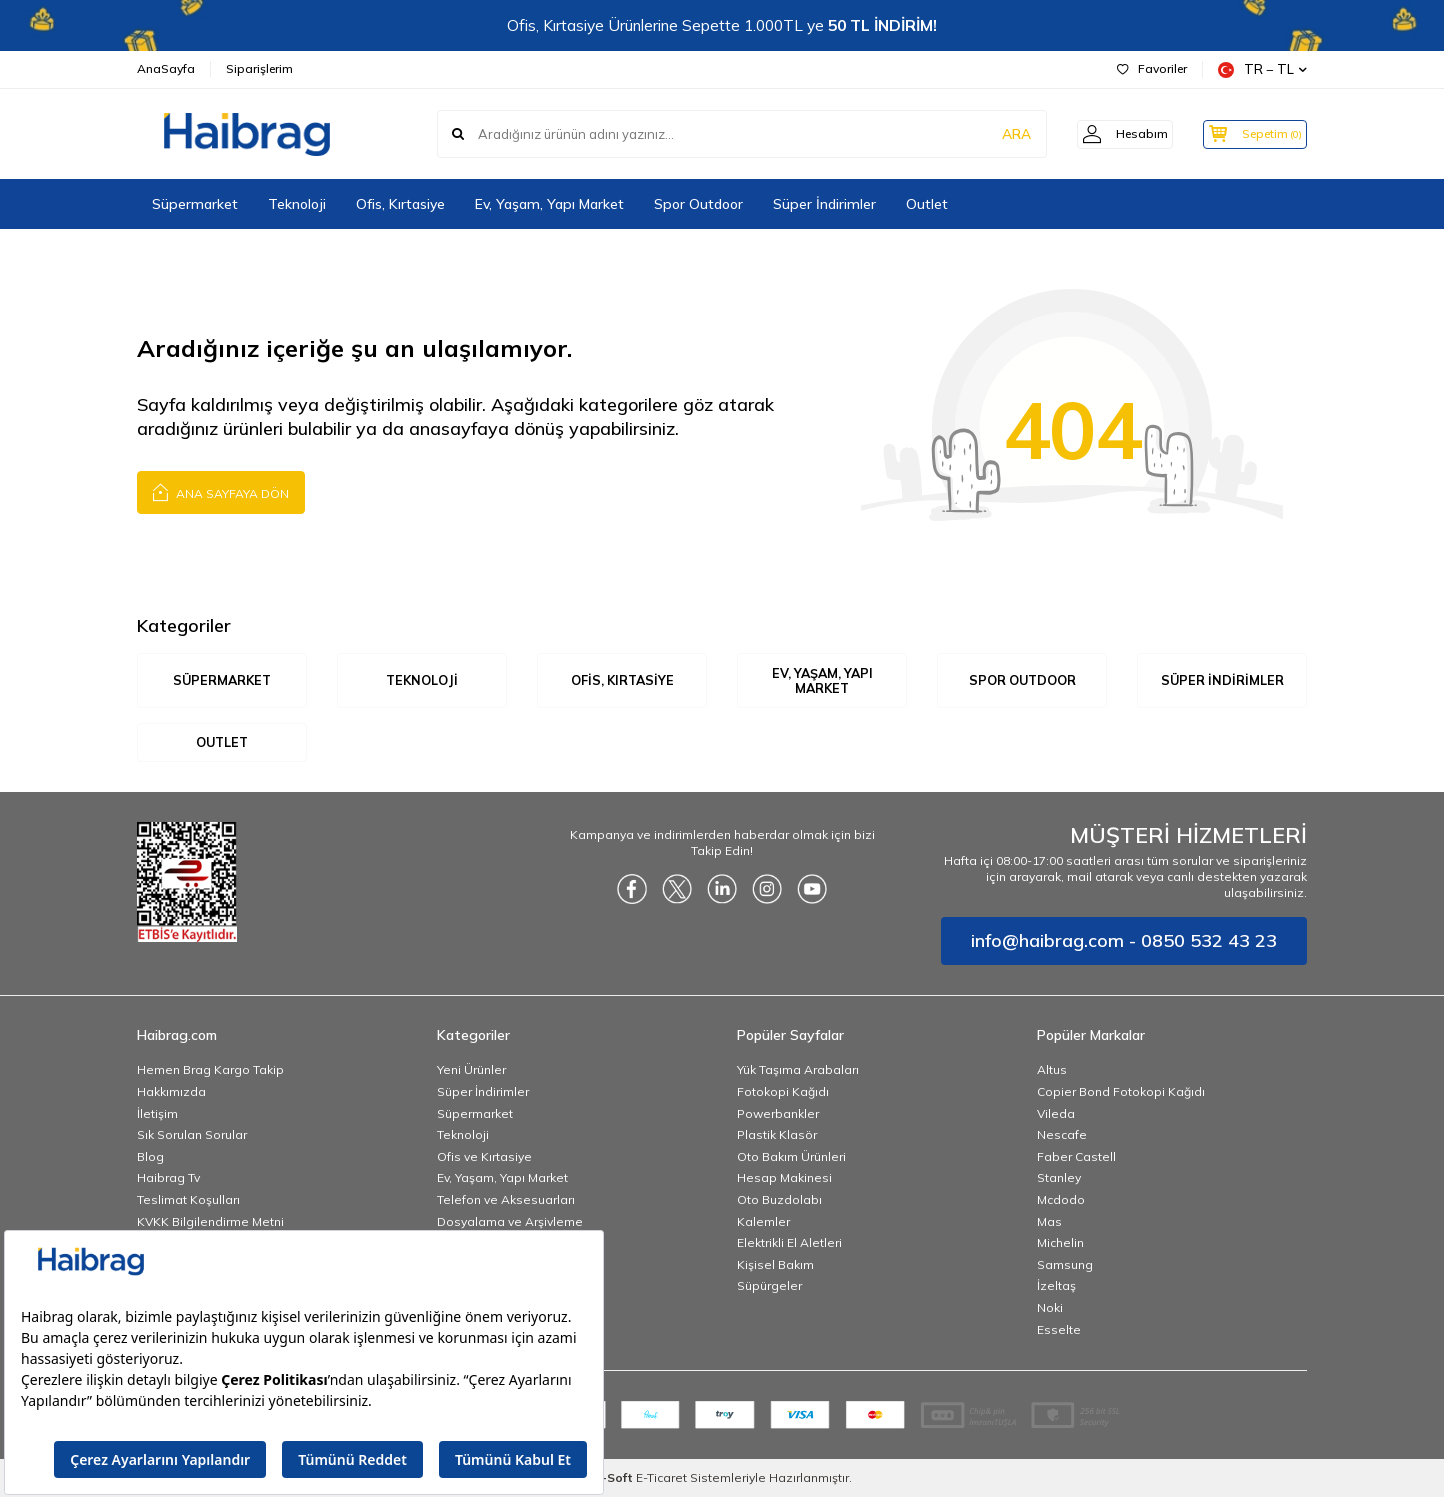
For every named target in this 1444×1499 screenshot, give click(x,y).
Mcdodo (1061, 1201)
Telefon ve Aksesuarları (506, 1201)
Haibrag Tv (168, 1179)
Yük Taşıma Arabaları (798, 1071)
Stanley (1059, 1179)
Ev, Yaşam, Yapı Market (549, 204)
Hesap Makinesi (784, 1179)
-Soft (614, 1479)
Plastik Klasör (777, 1136)
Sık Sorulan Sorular (192, 1136)
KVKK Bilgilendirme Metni (210, 1222)
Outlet (927, 204)
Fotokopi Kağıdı (783, 1093)
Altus (1052, 1071)
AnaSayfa (166, 68)
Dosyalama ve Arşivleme (510, 1222)
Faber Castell (1076, 1157)
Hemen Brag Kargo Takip (210, 1071)
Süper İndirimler (824, 204)
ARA (994, 134)
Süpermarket (195, 204)
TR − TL (1262, 69)
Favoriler (1152, 68)
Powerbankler (778, 1114)
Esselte (1059, 1330)
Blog (150, 1157)
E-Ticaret (661, 1479)
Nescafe (1062, 1136)
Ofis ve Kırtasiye (484, 1157)
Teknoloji (297, 204)
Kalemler (763, 1222)
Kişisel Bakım (775, 1265)
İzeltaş (1056, 1287)
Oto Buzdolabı (779, 1201)
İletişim (157, 1114)
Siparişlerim (259, 68)
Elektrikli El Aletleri (789, 1244)
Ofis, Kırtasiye (400, 204)
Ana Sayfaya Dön (221, 491)
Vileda (1056, 1114)
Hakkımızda (171, 1093)
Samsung (1065, 1265)
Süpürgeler (769, 1287)
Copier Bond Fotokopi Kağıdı (1121, 1093)
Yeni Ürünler (471, 1071)
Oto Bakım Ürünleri (791, 1157)
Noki (1050, 1309)
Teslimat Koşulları (188, 1201)
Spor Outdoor (698, 204)
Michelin (1060, 1244)
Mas (1049, 1222)
